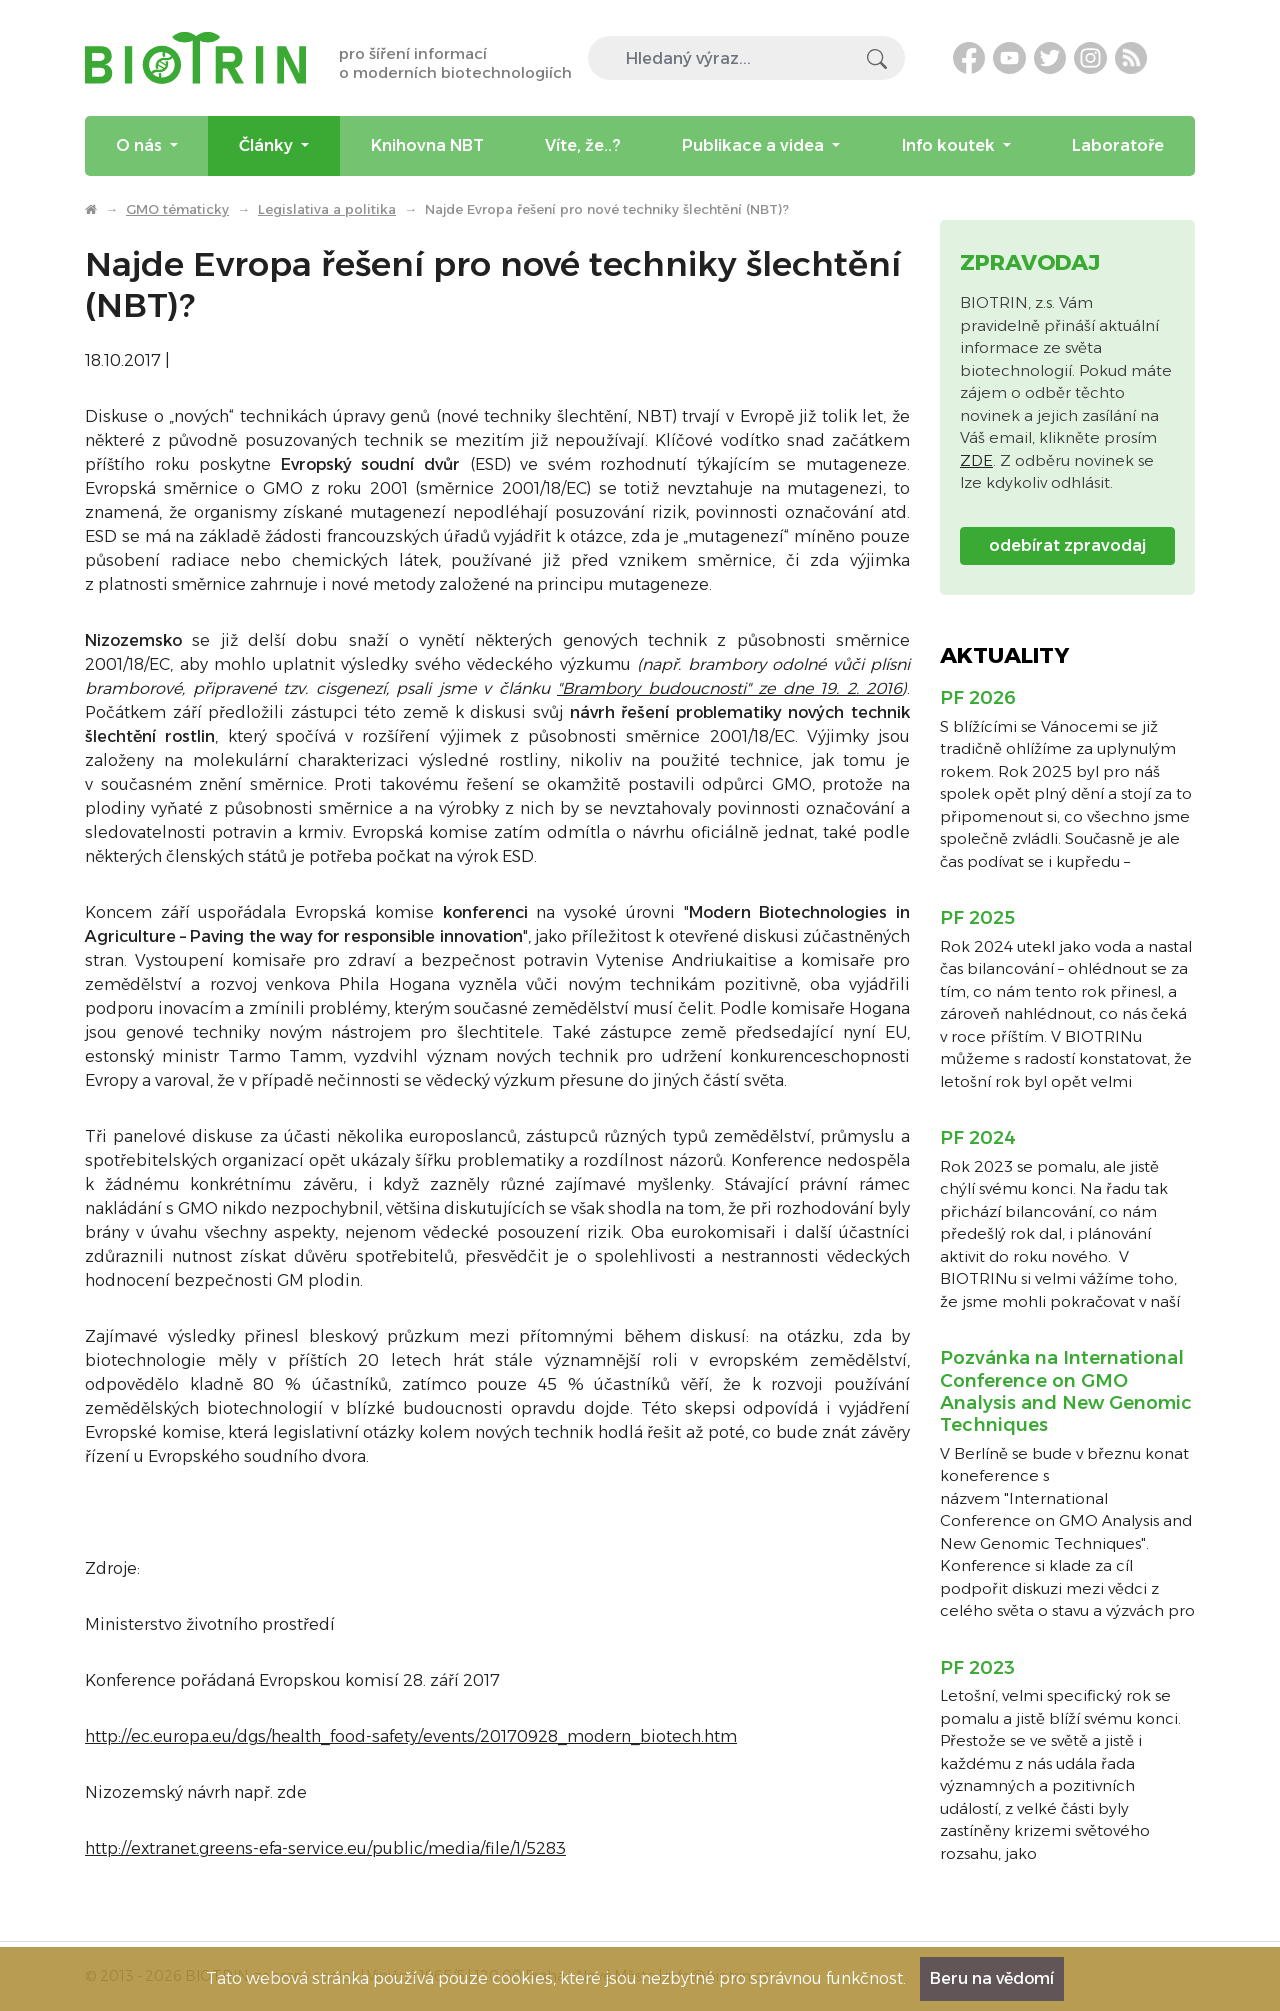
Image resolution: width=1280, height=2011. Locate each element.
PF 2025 (977, 918)
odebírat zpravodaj (1067, 545)
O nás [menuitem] (141, 145)
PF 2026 (978, 698)
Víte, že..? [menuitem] (583, 145)
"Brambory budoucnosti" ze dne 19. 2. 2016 (729, 688)
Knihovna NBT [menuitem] (427, 145)
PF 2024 (978, 1138)
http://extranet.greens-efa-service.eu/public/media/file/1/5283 (325, 1848)
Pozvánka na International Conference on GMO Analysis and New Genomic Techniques (1066, 1391)
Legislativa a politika (327, 209)
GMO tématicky (177, 209)
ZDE (976, 460)
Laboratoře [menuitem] (1118, 145)
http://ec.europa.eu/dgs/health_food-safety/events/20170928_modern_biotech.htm (411, 1736)
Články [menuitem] (268, 145)
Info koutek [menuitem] (950, 145)
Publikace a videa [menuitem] (755, 145)
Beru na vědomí (992, 1978)
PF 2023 (977, 1668)
